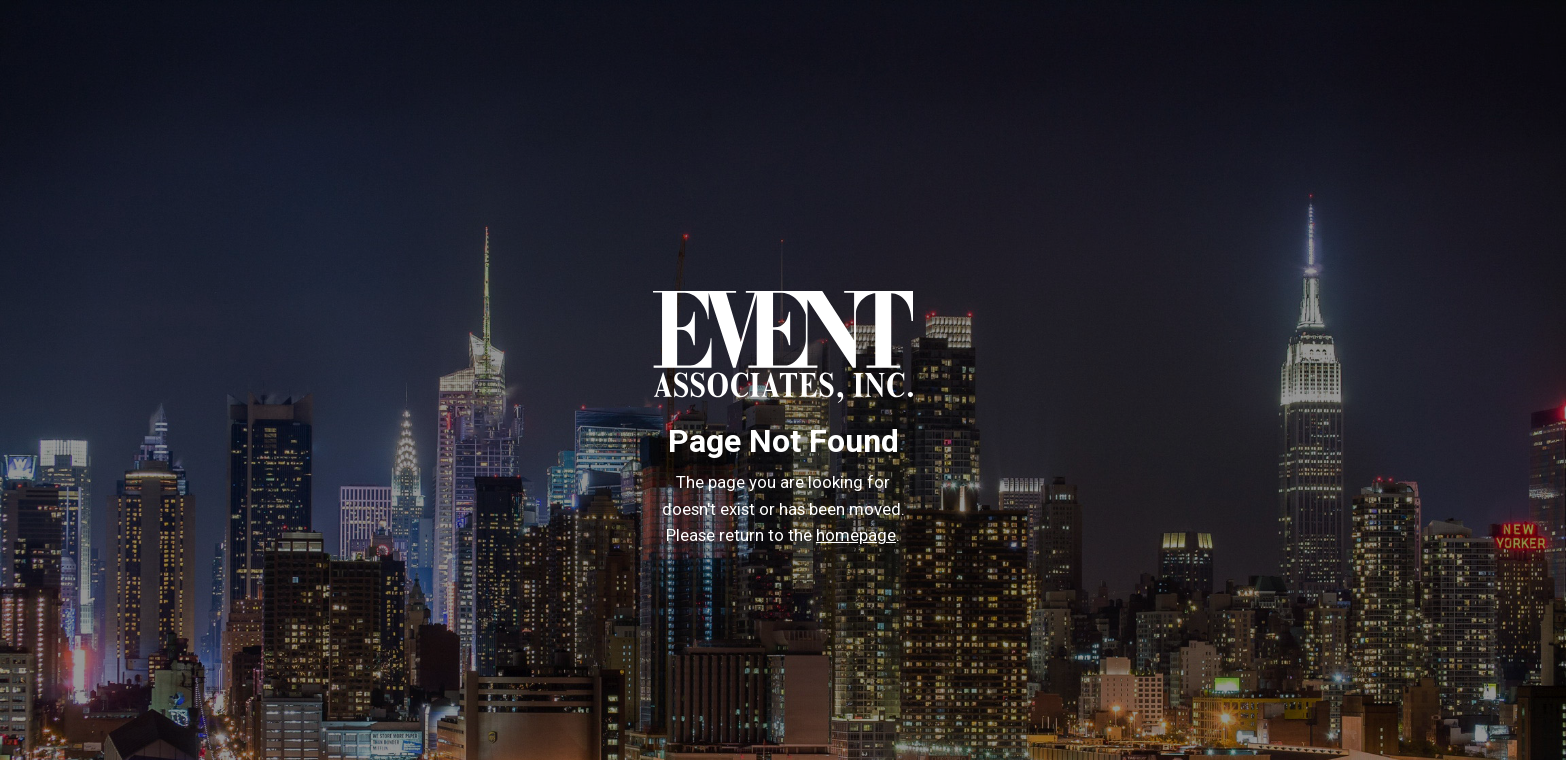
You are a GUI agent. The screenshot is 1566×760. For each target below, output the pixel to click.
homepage (856, 535)
